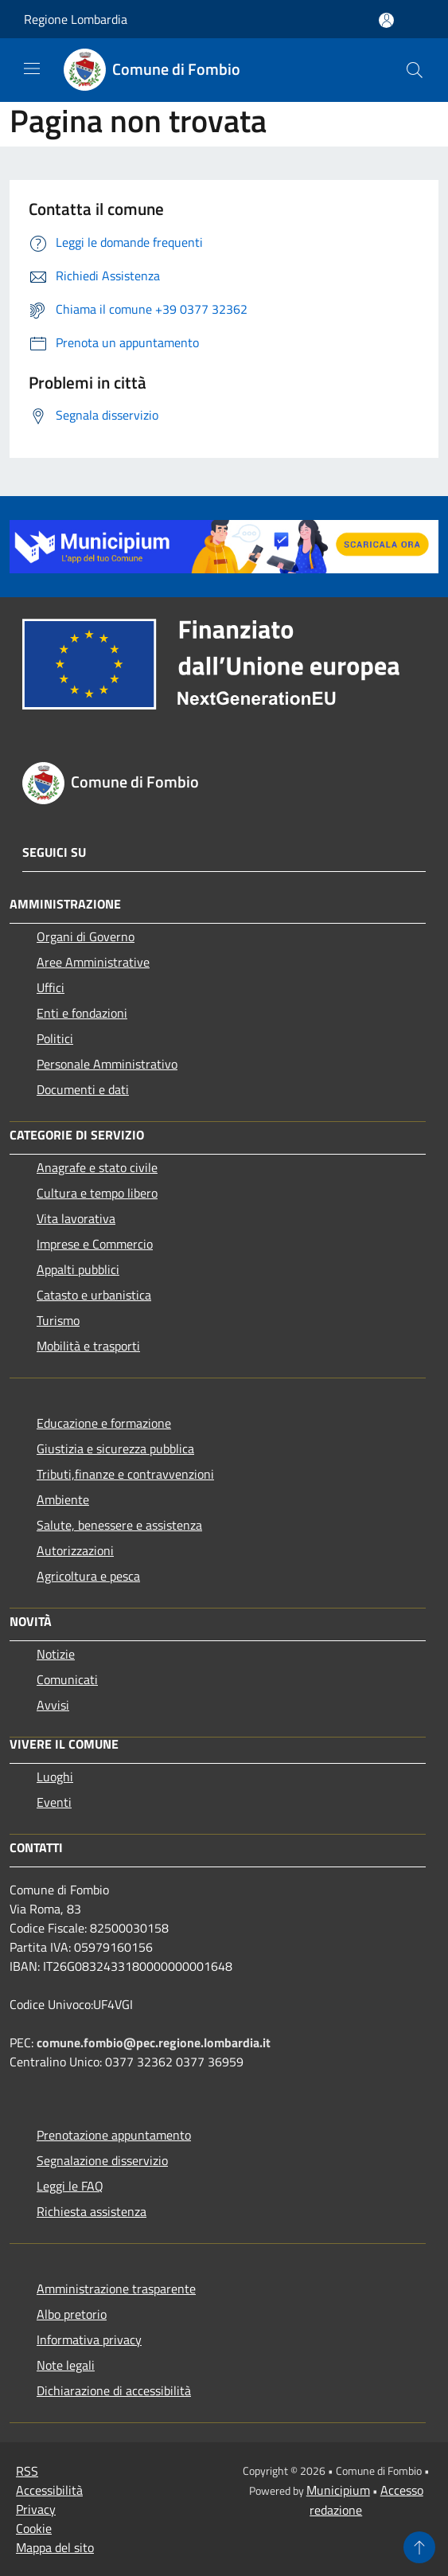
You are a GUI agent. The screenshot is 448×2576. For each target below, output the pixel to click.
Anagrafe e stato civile (97, 1167)
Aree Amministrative (93, 961)
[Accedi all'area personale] (386, 20)
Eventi (54, 1802)
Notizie (56, 1653)
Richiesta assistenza (91, 2211)
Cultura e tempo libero (97, 1192)
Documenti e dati (83, 1089)
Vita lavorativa (76, 1218)
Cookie (34, 2528)
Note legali (66, 2365)
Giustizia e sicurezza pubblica (115, 1448)
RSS (27, 2470)
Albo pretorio (72, 2314)
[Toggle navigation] (31, 68)
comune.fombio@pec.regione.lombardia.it (154, 2042)
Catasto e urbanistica (94, 1294)
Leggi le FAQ (70, 2185)
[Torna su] (419, 2547)
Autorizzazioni (75, 1550)
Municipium (338, 2490)
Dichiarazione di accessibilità (114, 2390)
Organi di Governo (85, 936)
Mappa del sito (55, 2547)
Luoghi (55, 1776)
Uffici (50, 987)
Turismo (58, 1320)
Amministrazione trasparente (116, 2288)
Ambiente (63, 1499)
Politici (55, 1038)
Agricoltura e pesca (88, 1575)
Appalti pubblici (78, 1269)
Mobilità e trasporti (88, 1345)
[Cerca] (414, 70)
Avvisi (53, 1704)
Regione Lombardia (75, 19)
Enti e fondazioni (82, 1012)
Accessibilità (49, 2490)
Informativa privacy (89, 2339)
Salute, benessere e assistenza (119, 1524)
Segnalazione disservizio (102, 2160)
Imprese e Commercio (95, 1243)
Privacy (36, 2509)
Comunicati (67, 1679)
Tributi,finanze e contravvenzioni (125, 1473)
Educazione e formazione (104, 1423)
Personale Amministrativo (107, 1063)
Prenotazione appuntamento (114, 2134)
